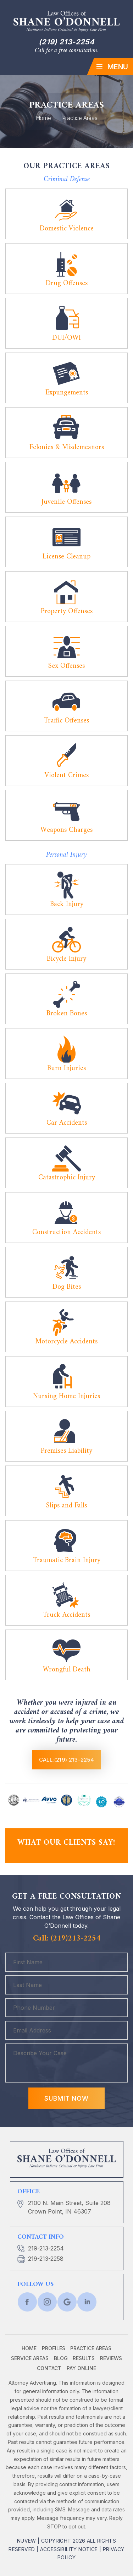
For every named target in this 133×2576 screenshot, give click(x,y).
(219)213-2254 (75, 1938)
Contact (49, 2368)
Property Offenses (67, 611)
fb (27, 2302)
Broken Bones (66, 1014)
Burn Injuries (66, 1068)
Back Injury (66, 904)
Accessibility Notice (69, 2549)
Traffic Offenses (66, 721)
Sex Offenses (66, 666)
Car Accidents (66, 1123)
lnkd (86, 2302)
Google (67, 2302)
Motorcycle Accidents (66, 1342)
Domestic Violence (67, 229)
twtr (47, 2302)
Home (29, 2348)
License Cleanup (66, 557)
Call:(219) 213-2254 (66, 1759)
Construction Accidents (66, 1232)
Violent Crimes (67, 775)
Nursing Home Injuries (66, 1396)
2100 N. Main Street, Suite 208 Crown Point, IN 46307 (69, 2207)
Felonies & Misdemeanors (66, 447)
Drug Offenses (67, 283)
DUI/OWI (66, 338)
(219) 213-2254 (66, 41)
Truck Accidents (66, 1615)
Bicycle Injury (66, 959)
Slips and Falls (66, 1506)
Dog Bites (66, 1287)
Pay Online (81, 2368)
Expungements (66, 393)
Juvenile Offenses (66, 502)
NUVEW (26, 2541)
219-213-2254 (46, 2248)
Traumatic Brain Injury (66, 1560)
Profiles (53, 2348)
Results (84, 2358)
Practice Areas (90, 2348)
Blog (61, 2358)
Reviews (111, 2358)
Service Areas (30, 2358)
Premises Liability (66, 1451)
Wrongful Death (66, 1670)
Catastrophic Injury (66, 1178)
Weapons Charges (66, 830)
